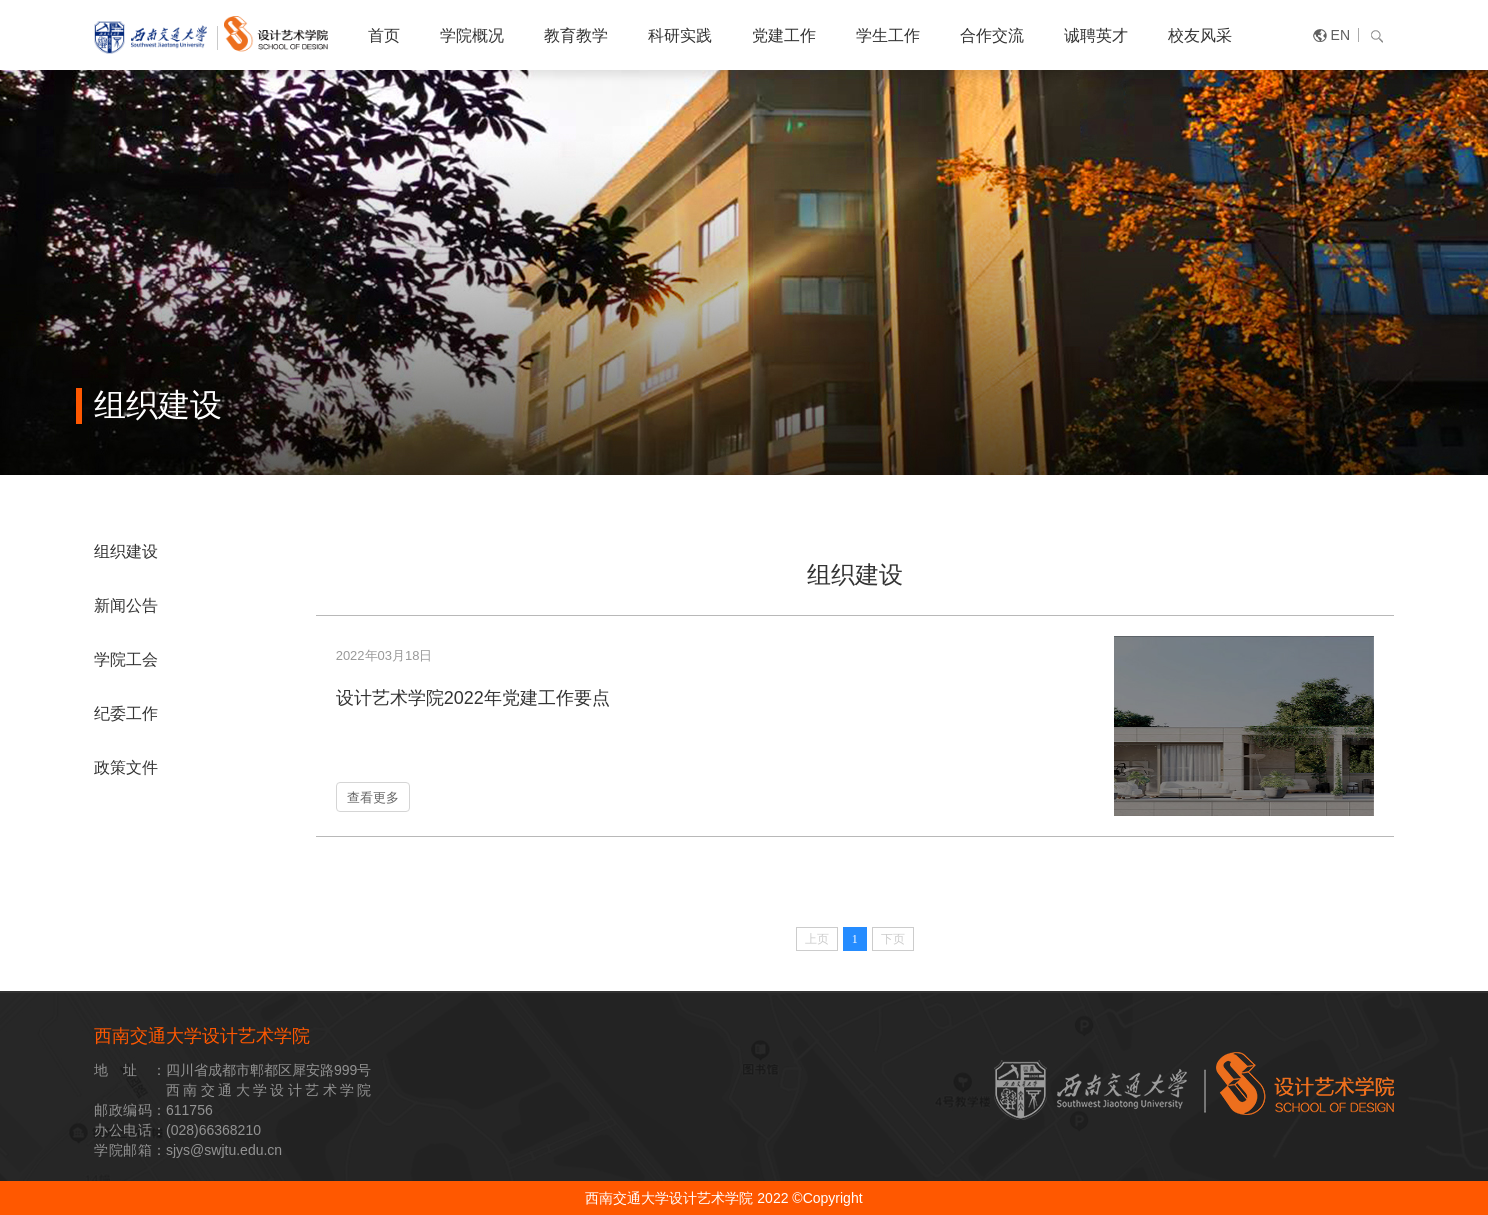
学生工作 (888, 35)
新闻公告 (126, 605)
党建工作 (784, 35)
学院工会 (126, 659)
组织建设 (126, 551)
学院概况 (472, 35)
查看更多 (373, 797)
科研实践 (680, 35)
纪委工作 (126, 713)
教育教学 (576, 35)
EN (1340, 35)
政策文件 (126, 767)
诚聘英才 (1096, 35)
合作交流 (992, 35)
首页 (384, 35)
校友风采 (1200, 35)
